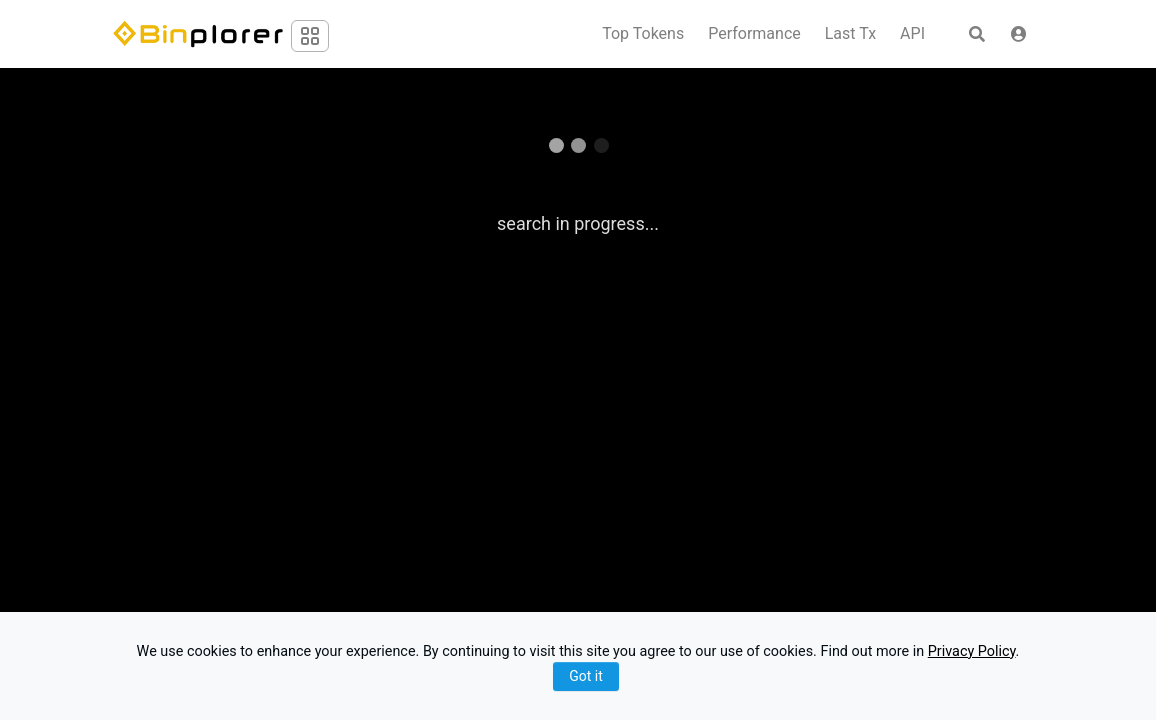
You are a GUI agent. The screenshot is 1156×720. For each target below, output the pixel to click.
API (912, 34)
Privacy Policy (972, 651)
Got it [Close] (586, 676)
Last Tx (850, 34)
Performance (754, 34)
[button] (1019, 34)
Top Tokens (643, 34)
